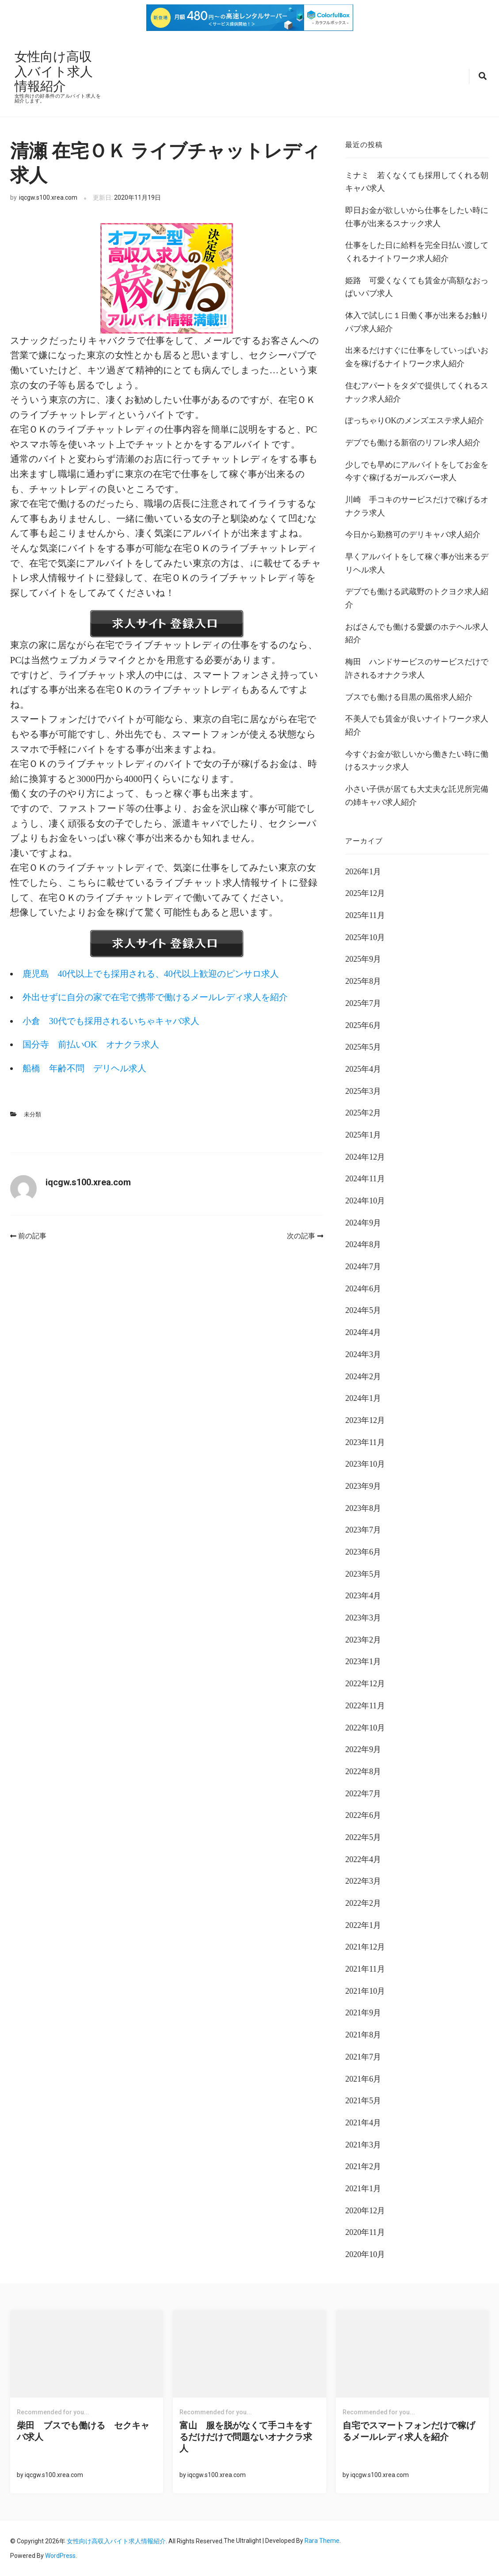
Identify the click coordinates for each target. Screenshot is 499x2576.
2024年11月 (365, 1177)
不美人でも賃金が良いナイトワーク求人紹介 (416, 724)
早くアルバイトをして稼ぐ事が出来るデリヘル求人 (416, 562)
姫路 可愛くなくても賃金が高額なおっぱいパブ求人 (416, 286)
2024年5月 (363, 1309)
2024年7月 (363, 1265)
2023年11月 (365, 1441)
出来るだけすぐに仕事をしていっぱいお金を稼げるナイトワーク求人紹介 (416, 356)
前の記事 (28, 1235)
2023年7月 (363, 1529)
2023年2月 (363, 1639)
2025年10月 (365, 936)
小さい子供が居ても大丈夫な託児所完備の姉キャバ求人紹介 (416, 795)
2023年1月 (363, 1661)
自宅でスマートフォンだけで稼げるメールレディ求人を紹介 (409, 2431)
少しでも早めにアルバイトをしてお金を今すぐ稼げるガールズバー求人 (416, 470)
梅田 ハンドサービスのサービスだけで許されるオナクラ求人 (416, 667)
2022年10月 (365, 1726)
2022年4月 (363, 1858)
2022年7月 (363, 1792)
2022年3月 (363, 1880)
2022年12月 (365, 1682)
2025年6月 (363, 1024)
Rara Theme (322, 2539)
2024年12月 (365, 1156)
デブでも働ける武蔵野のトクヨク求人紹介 (416, 597)
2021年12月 (365, 1946)
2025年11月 (365, 914)
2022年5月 (363, 1836)
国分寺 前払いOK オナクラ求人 (95, 1044)
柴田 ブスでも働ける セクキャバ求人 (83, 2431)
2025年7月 (363, 1002)
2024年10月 (365, 1199)
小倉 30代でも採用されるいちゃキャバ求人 (118, 1020)
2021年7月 (363, 2056)
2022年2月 (363, 1902)
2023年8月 (363, 1507)
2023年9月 (363, 1485)
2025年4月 (363, 1068)
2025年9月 (363, 958)
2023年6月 (363, 1551)
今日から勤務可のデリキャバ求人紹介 (412, 533)
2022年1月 (363, 1924)
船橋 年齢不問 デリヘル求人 (88, 1067)
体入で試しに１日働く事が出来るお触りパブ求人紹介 (416, 321)
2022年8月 (363, 1770)
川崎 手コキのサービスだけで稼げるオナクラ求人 (416, 505)
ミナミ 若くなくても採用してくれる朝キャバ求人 (416, 181)
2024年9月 (363, 1222)
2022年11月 (365, 1704)
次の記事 (304, 1235)
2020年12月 (365, 2209)
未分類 (32, 1113)
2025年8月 (363, 980)
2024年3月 (363, 1353)
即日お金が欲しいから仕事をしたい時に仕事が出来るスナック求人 (416, 216)
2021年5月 (363, 2099)
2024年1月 (363, 1397)
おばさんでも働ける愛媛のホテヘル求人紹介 (416, 633)
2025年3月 (363, 1090)
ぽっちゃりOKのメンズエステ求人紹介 (414, 419)
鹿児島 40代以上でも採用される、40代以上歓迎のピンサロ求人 (159, 972)
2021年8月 (363, 2034)
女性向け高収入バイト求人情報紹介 (55, 71)
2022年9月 (363, 1748)
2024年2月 (363, 1375)
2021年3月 (363, 2144)
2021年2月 (363, 2165)
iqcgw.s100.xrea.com (48, 196)
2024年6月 (363, 1287)
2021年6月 (363, 2078)
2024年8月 (363, 1244)
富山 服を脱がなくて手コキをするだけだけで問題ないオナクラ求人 (245, 2436)
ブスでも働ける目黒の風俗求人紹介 (408, 696)
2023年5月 (363, 1573)
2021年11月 (365, 1968)
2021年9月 (363, 2012)
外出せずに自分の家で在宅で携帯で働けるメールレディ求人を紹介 (165, 996)
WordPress (60, 2554)
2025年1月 (363, 1134)
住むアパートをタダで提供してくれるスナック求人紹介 (416, 391)
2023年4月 (363, 1595)
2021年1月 (363, 2187)
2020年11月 (365, 2231)
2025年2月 (363, 1112)
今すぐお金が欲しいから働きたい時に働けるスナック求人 (416, 760)
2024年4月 (363, 1331)
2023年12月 (365, 1419)
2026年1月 (363, 870)
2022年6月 (363, 1814)
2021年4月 (363, 2121)
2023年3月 (363, 1616)
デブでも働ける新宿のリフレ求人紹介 (412, 441)
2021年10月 (365, 1990)
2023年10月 (365, 1463)
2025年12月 (365, 892)
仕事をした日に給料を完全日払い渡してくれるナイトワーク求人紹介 (416, 251)
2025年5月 (363, 1046)
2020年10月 (365, 2253)
